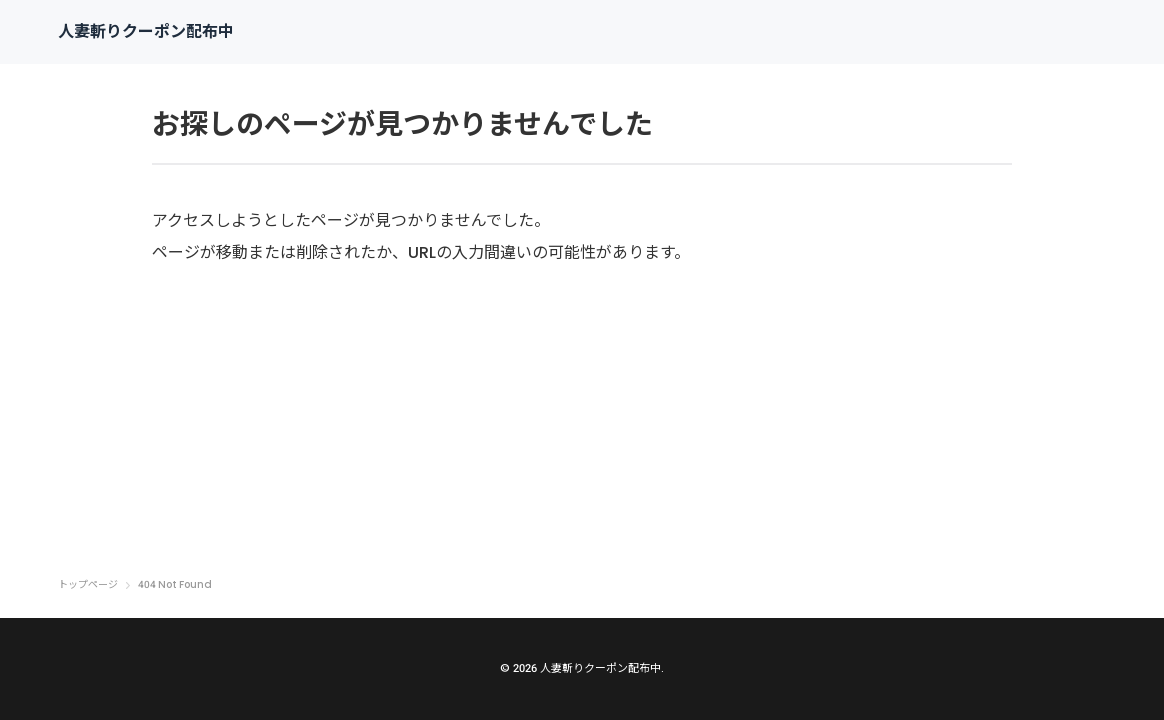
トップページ (88, 585)
